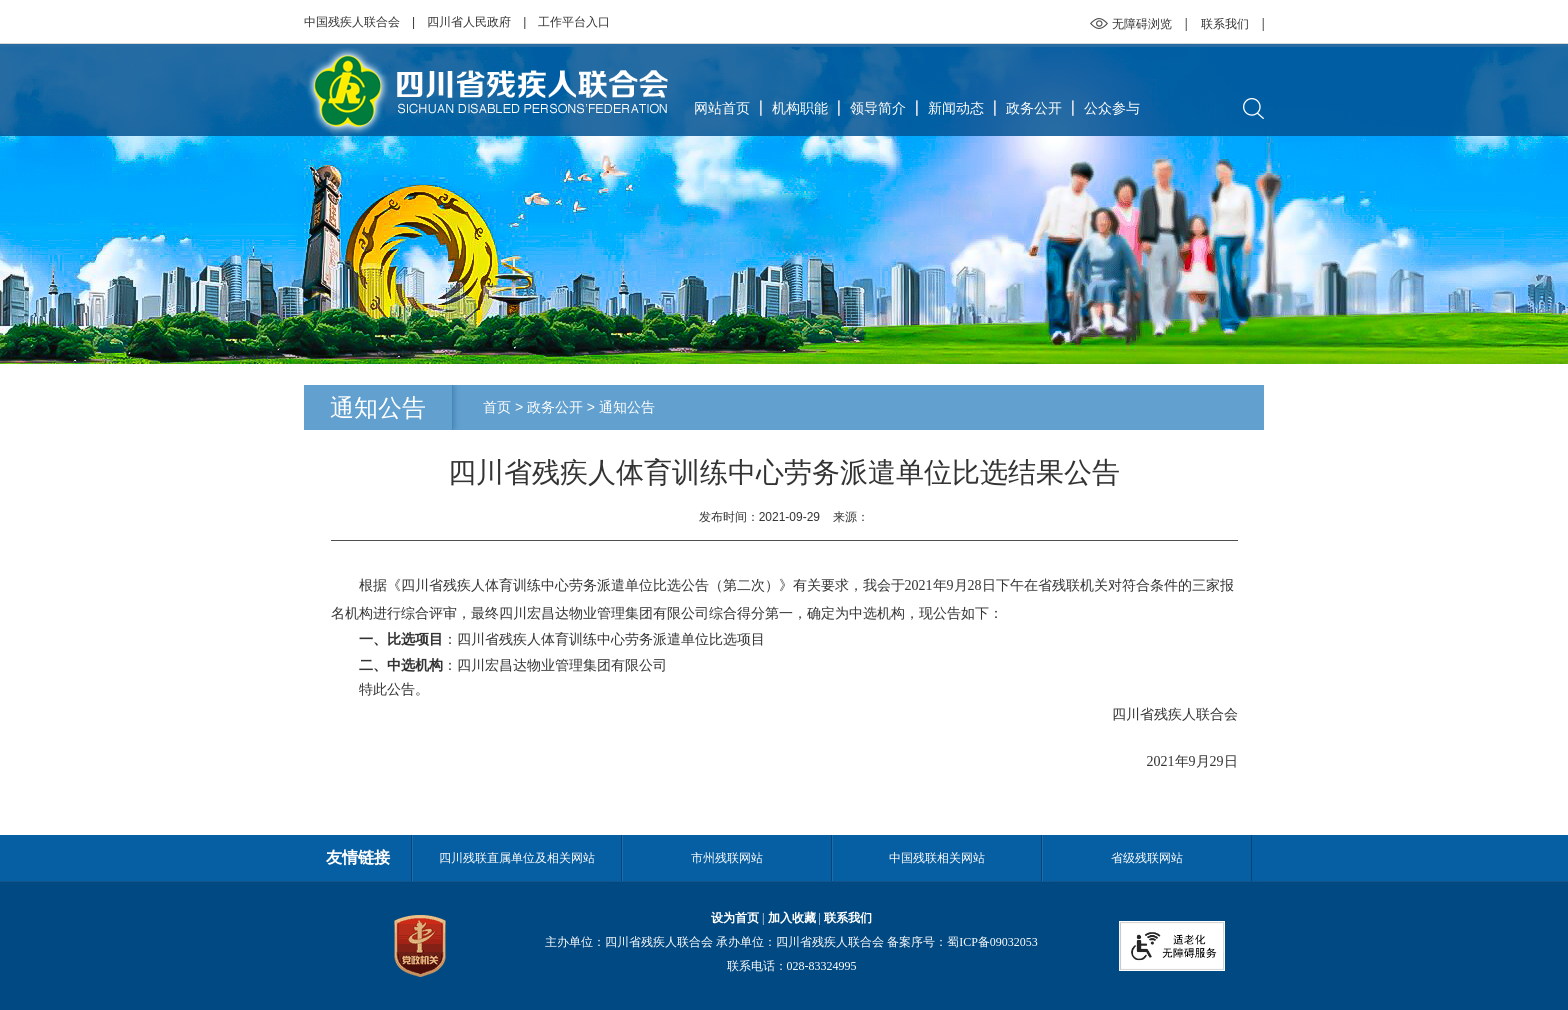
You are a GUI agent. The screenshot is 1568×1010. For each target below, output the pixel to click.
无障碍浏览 (1142, 24)
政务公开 (1034, 108)
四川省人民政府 (469, 22)
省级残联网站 (1147, 858)
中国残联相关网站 (937, 858)
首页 (497, 407)
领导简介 (878, 108)
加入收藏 (792, 918)
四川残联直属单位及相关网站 (517, 858)
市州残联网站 (727, 858)
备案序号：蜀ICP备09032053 (962, 942)
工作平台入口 (574, 22)
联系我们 (1225, 24)
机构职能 (800, 108)
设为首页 (735, 918)
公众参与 (1112, 108)
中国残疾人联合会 (352, 22)
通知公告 (627, 407)
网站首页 (722, 108)
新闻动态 (956, 108)
